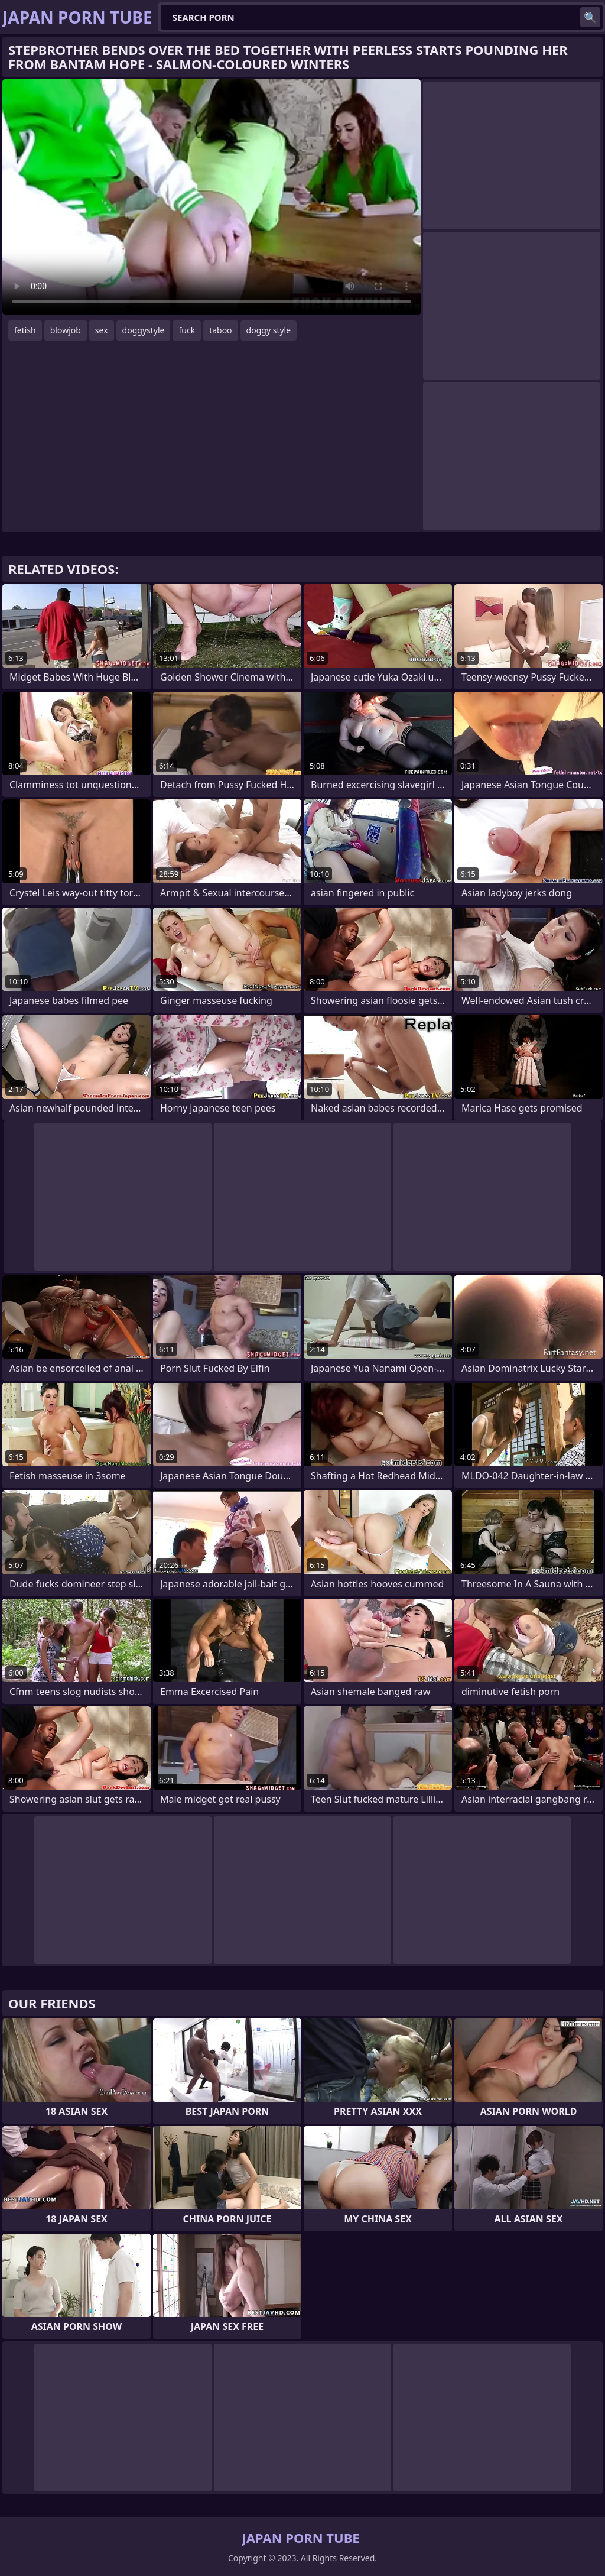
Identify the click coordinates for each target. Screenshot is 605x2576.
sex (101, 330)
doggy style (268, 330)
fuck (186, 330)
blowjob (65, 330)
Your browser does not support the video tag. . (211, 197)
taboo (220, 330)
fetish (25, 330)
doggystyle (143, 330)
